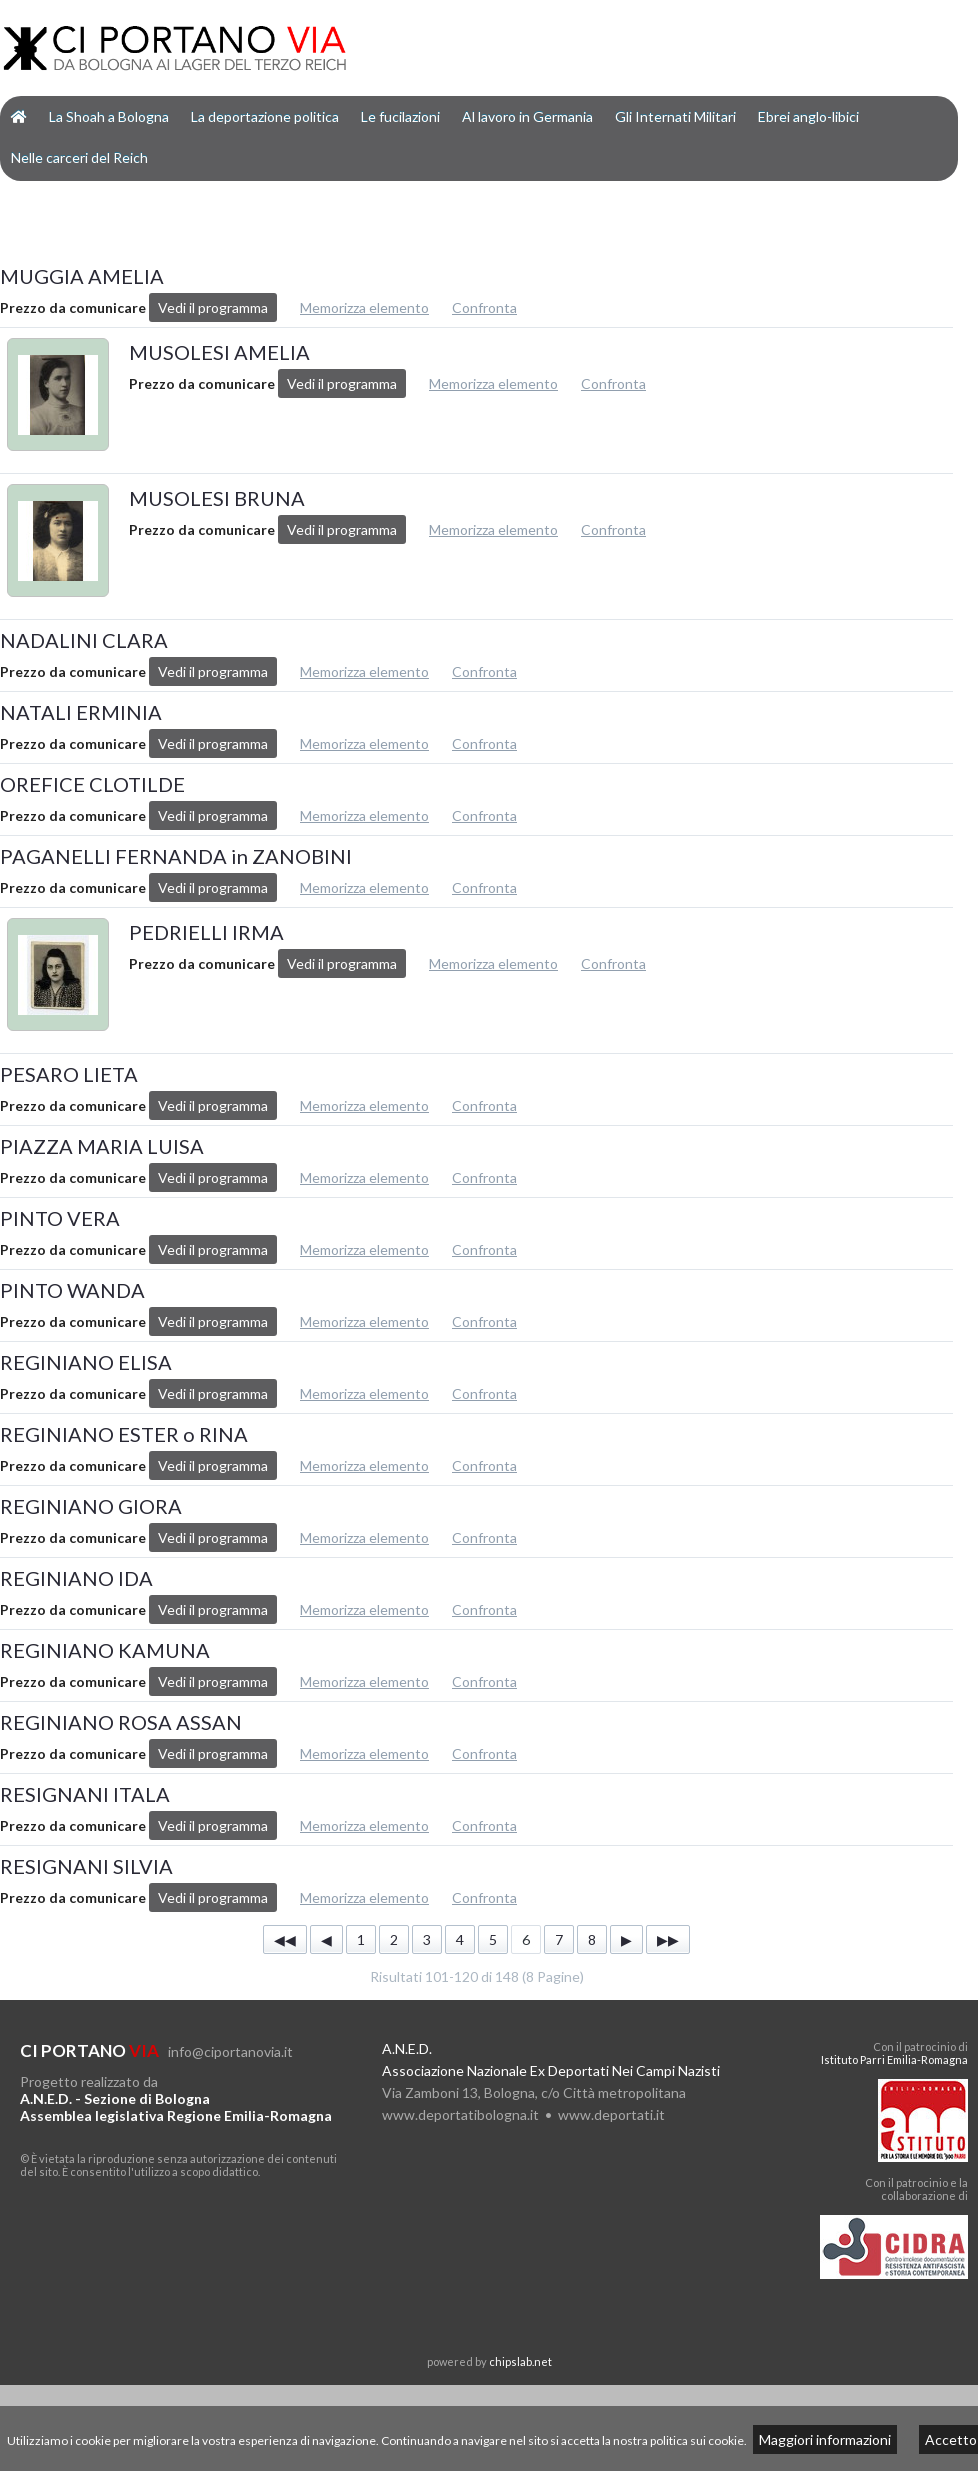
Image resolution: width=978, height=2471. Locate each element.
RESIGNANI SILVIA (86, 1866)
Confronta (484, 307)
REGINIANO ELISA (86, 1362)
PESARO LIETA (69, 1074)
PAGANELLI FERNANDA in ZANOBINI (176, 856)
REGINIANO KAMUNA (105, 1650)
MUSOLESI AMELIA (219, 352)
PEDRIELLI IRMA (206, 932)
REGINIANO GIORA (91, 1506)
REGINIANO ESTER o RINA (124, 1434)
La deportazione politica (265, 116)
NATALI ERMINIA (81, 712)
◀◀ (285, 1939)
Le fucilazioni (400, 116)
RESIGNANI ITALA (85, 1794)
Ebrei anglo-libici (808, 116)
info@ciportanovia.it (230, 2051)
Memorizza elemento (364, 307)
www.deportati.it (611, 2114)
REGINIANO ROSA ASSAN (121, 1722)
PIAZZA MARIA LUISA (102, 1146)
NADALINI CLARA (84, 640)
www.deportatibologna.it (460, 2114)
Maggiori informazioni (825, 2439)
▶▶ (668, 1939)
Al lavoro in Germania (527, 116)
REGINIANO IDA (76, 1578)
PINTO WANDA (72, 1290)
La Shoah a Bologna (109, 116)
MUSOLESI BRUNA (217, 498)
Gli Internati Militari (675, 116)
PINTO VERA (60, 1218)
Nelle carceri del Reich (79, 157)
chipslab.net (520, 2361)
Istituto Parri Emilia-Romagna (894, 2059)
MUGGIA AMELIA (82, 276)
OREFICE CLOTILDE (92, 784)
